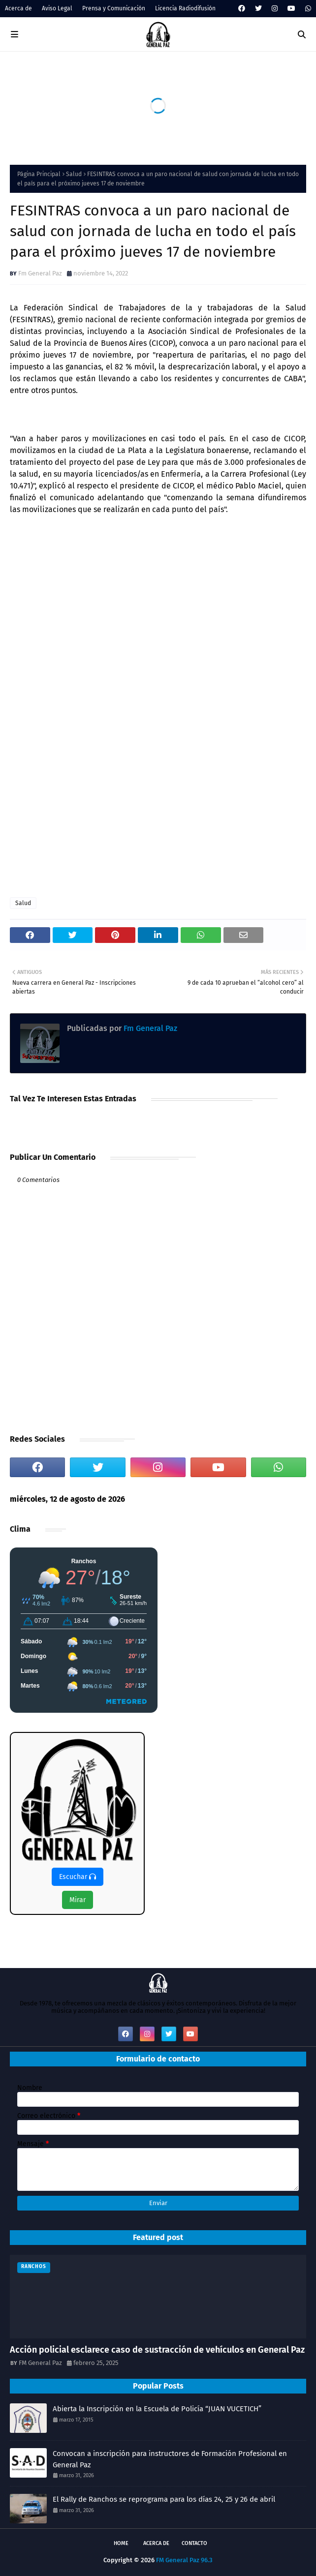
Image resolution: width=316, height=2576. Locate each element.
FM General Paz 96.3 (184, 2560)
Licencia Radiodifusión (185, 8)
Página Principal (39, 174)
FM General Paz (40, 2362)
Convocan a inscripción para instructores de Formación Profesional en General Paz (170, 2459)
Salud (74, 174)
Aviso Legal (57, 8)
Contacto (194, 2543)
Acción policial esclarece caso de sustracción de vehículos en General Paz (157, 2349)
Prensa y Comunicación (113, 8)
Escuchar (77, 1877)
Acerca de (18, 8)
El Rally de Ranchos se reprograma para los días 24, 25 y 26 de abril (164, 2499)
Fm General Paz (40, 273)
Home (121, 2543)
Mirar (77, 1900)
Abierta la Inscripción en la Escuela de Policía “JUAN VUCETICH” (157, 2408)
